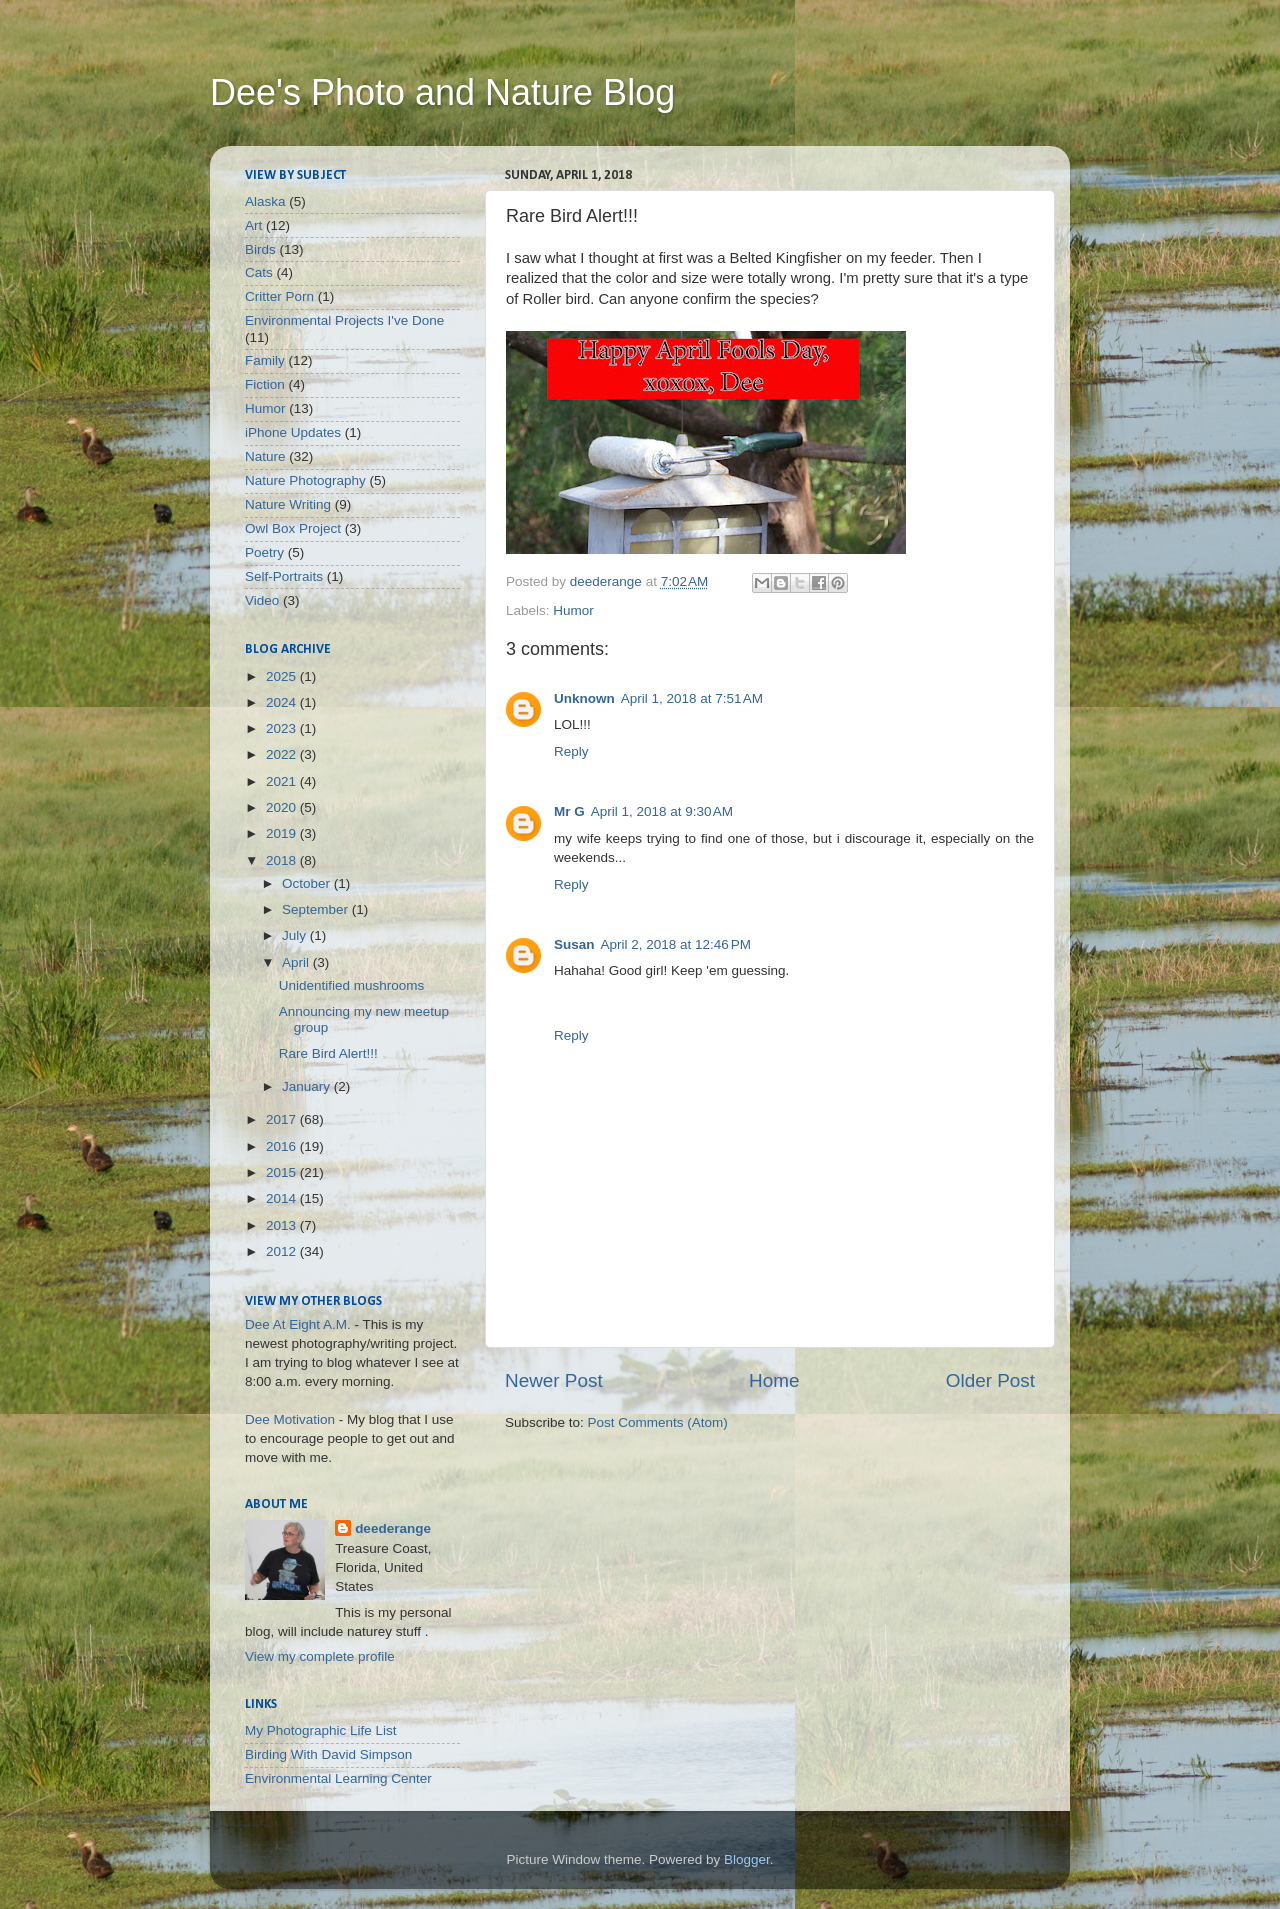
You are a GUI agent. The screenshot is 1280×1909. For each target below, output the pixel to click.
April (297, 962)
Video (262, 600)
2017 (283, 1119)
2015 (283, 1172)
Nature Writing (288, 504)
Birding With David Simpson (328, 1754)
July (296, 935)
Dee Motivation (290, 1419)
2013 (283, 1225)
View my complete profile (320, 1656)
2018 (283, 860)
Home (774, 1380)
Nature (265, 456)
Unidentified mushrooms (352, 985)
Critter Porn (279, 296)
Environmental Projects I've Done (344, 320)
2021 (283, 781)
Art (253, 225)
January (308, 1086)
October (308, 883)
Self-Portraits (284, 576)
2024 (283, 702)
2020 (283, 807)
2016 (283, 1146)
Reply (571, 751)
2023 (283, 728)
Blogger (747, 1859)
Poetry (264, 552)
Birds (260, 249)
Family (265, 360)
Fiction (265, 384)
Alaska (265, 201)
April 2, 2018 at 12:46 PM (676, 944)
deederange (393, 1528)
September (317, 909)
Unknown (584, 698)
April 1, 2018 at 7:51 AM (692, 698)
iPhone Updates (293, 432)
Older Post (990, 1380)
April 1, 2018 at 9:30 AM (662, 811)
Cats (259, 272)
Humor (573, 610)
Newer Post (554, 1380)
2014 (283, 1198)
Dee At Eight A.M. (298, 1324)
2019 (283, 833)
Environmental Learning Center (338, 1778)
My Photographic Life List (321, 1730)
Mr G (569, 811)
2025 (283, 676)
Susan (574, 944)
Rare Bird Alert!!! (328, 1053)
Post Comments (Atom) (658, 1422)
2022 (283, 754)
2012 (283, 1251)
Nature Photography (305, 480)
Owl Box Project (293, 528)
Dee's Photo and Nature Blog (442, 92)
